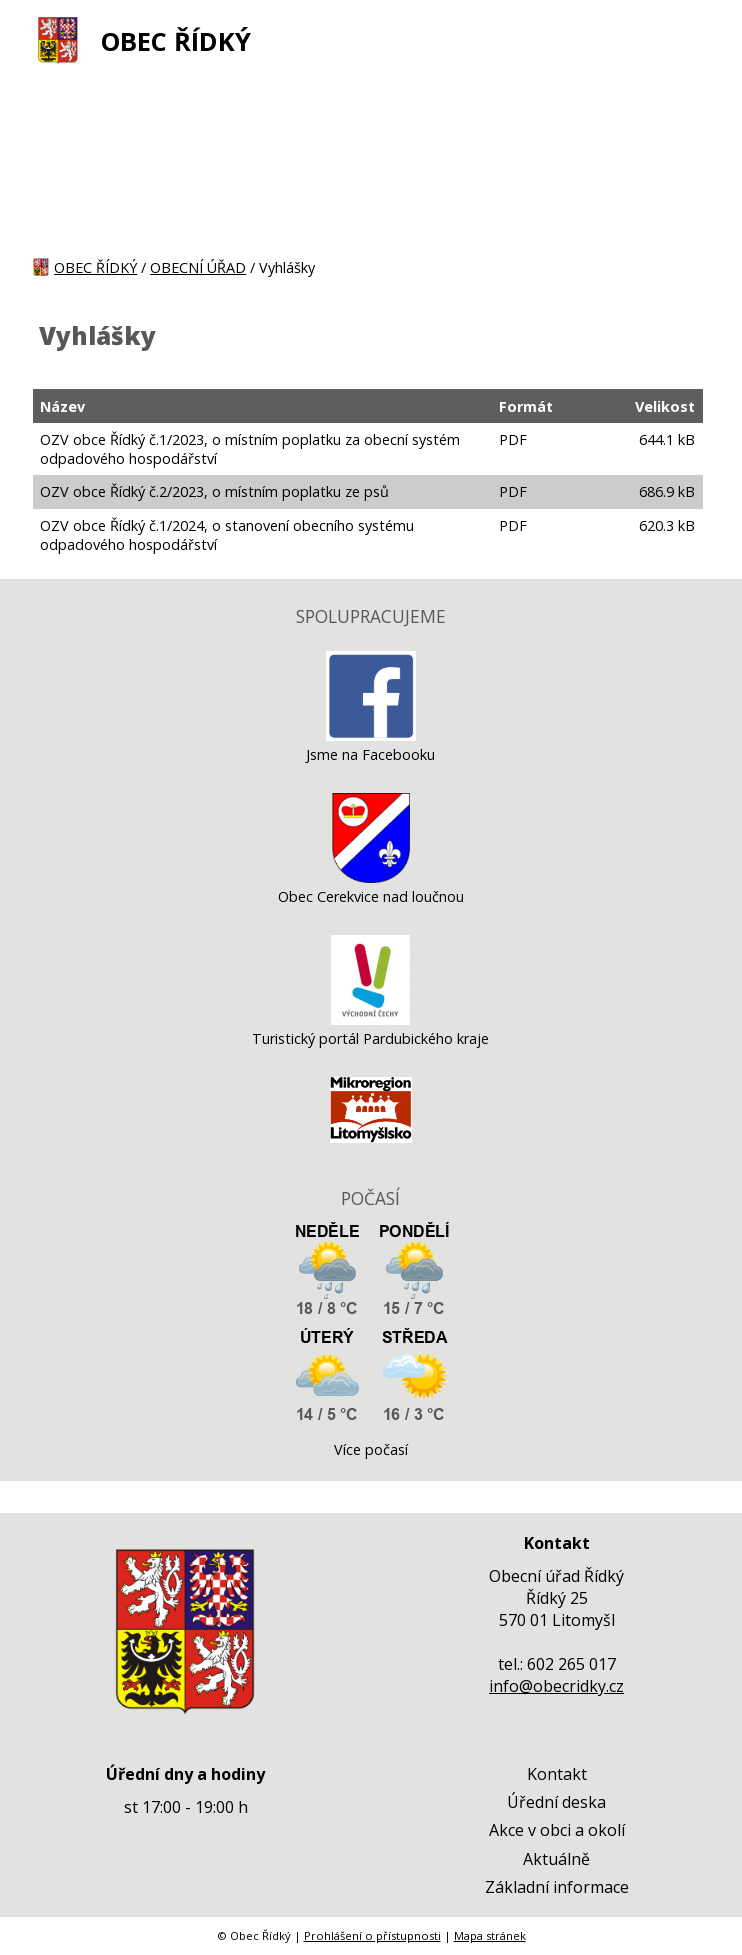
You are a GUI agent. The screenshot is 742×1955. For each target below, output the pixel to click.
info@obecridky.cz (556, 1686)
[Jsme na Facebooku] (370, 735)
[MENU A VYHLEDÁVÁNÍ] (697, 41)
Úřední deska (556, 1802)
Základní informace (557, 1887)
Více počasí (371, 1449)
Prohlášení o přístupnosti (372, 1935)
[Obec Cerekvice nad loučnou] (370, 877)
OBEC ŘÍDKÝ (176, 41)
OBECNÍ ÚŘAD (198, 267)
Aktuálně (556, 1859)
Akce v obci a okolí (557, 1830)
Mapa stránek (490, 1935)
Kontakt (557, 1774)
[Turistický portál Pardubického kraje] (370, 1019)
